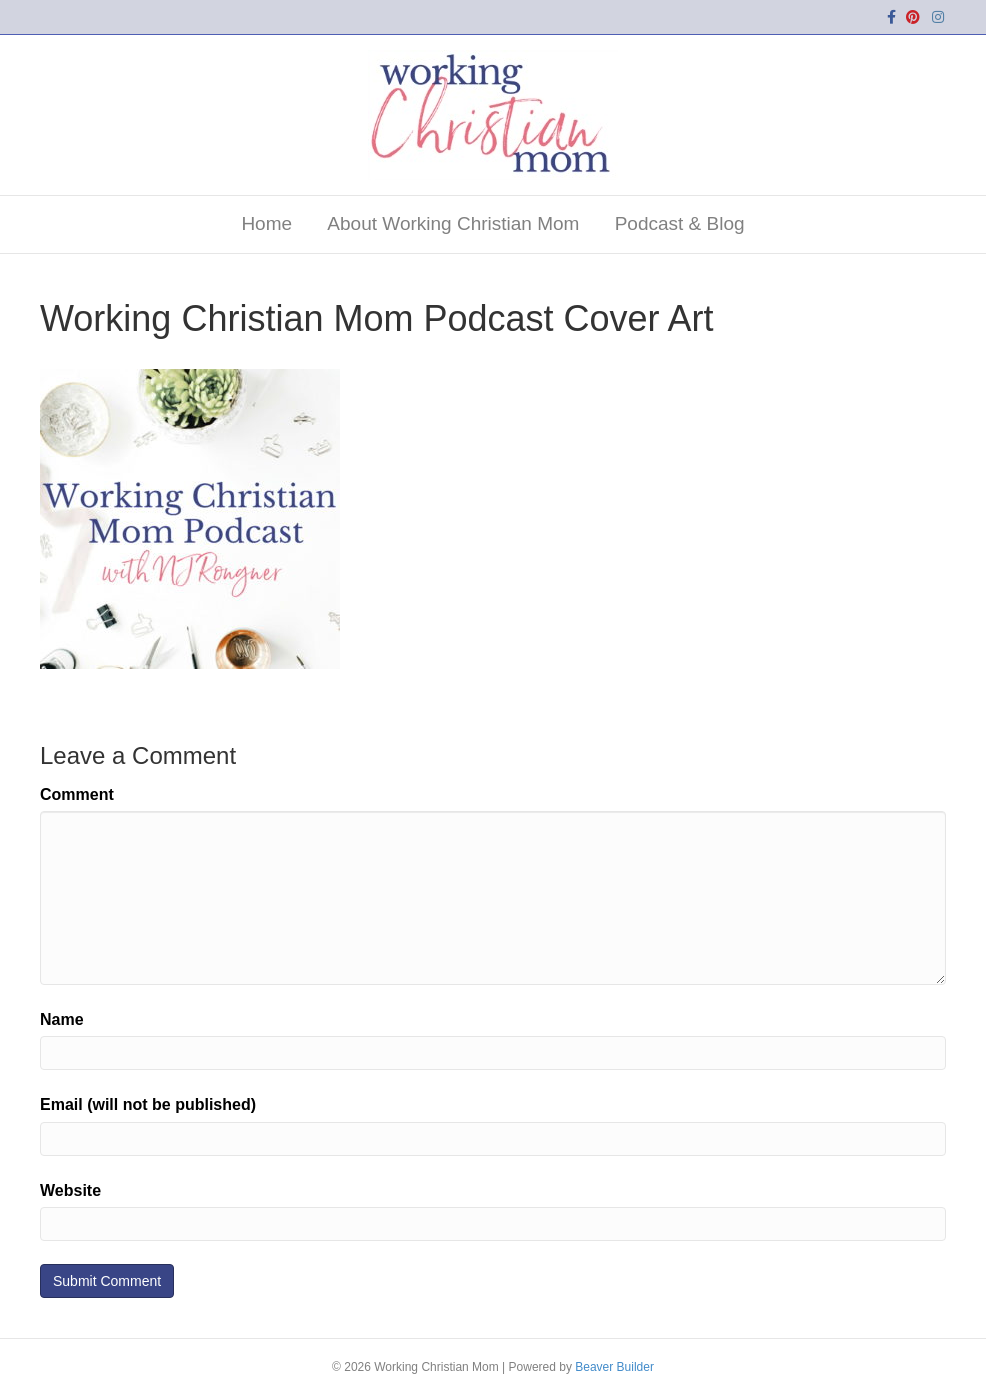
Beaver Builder (614, 1367)
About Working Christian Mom (453, 223)
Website (70, 1190)
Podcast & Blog (680, 223)
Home (266, 223)
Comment (77, 794)
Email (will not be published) (148, 1104)
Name (62, 1019)
